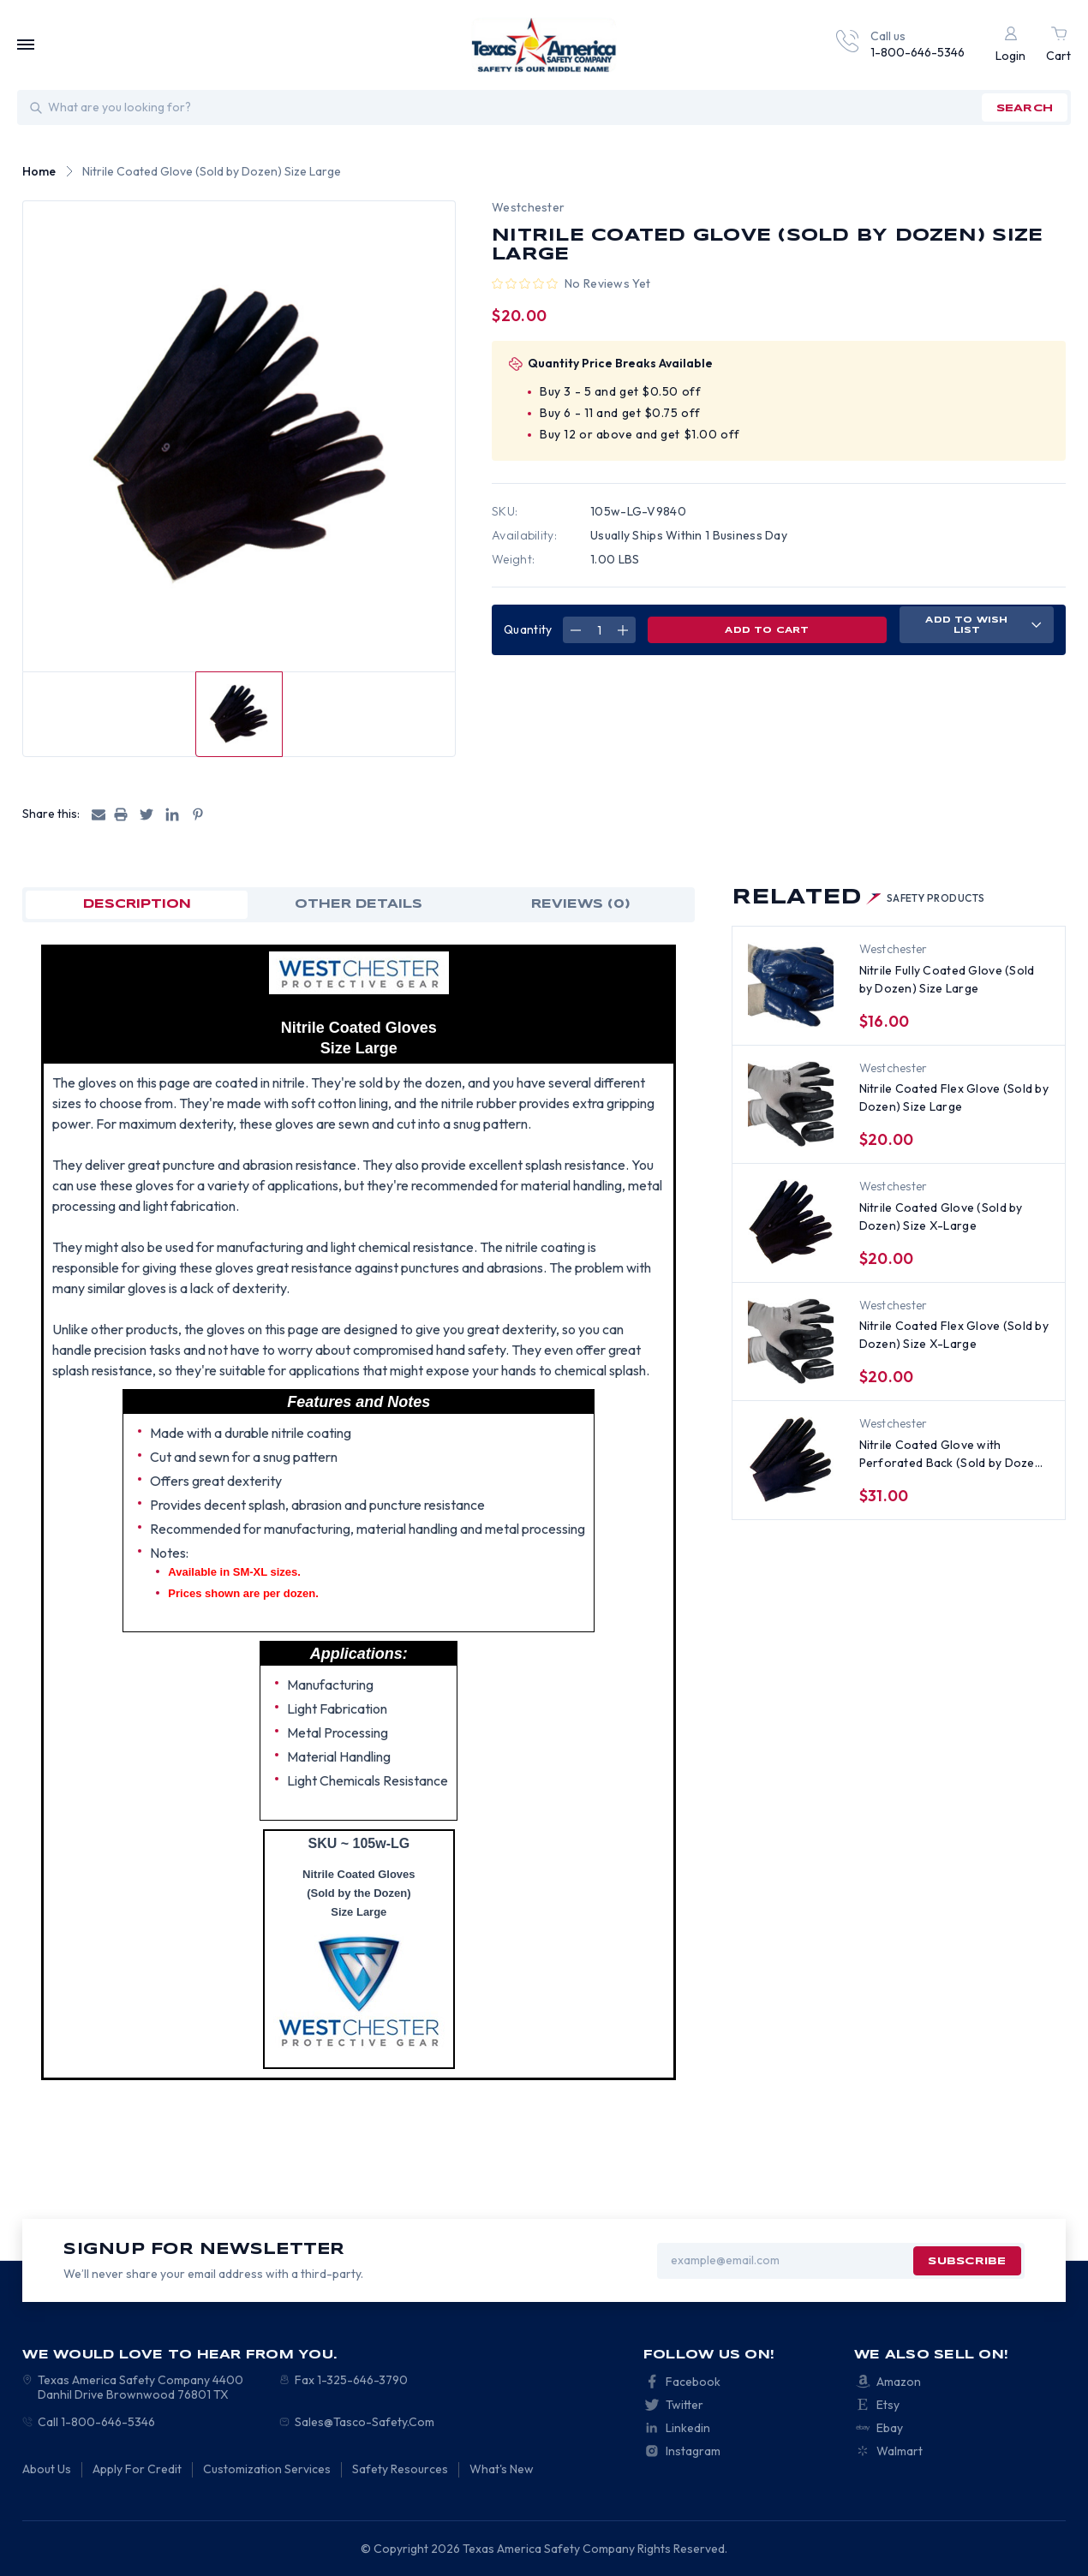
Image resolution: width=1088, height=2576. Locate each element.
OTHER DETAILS (358, 904)
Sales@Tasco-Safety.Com (364, 2422)
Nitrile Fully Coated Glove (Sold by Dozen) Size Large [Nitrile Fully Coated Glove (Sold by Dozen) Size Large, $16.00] (947, 979)
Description (137, 904)
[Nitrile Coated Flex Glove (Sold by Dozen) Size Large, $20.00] (791, 1104)
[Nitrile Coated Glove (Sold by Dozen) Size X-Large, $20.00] (791, 1222)
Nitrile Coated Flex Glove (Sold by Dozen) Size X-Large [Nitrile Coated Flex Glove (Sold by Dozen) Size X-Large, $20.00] (954, 1334)
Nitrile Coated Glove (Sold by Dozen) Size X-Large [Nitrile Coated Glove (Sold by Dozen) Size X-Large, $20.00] (941, 1216)
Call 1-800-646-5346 (96, 2422)
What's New (501, 2469)
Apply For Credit (137, 2469)
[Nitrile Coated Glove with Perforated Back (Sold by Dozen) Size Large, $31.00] (791, 1459)
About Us (46, 2469)
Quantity (528, 629)
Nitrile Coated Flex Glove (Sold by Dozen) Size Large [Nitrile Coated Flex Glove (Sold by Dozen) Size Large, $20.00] (954, 1097)
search (1024, 108)
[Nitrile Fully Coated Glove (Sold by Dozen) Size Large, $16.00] (791, 985)
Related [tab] (858, 898)
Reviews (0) (581, 904)
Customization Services (267, 2469)
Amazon (898, 2381)
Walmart (899, 2451)
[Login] (1010, 45)
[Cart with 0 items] (1058, 45)
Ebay (889, 2428)
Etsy (888, 2404)
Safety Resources (400, 2469)
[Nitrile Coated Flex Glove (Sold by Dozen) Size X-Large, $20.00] (791, 1341)
